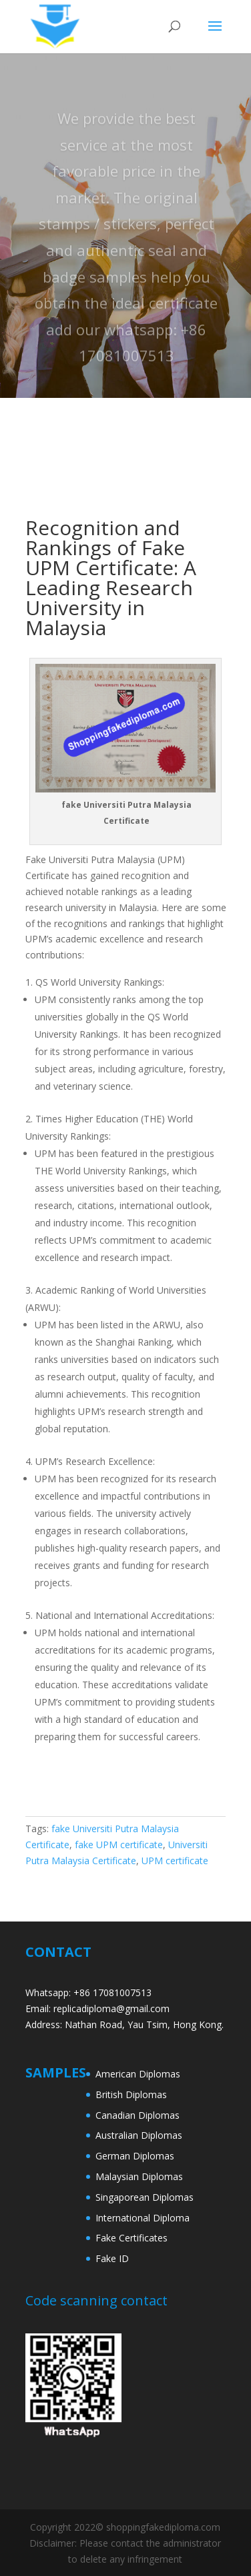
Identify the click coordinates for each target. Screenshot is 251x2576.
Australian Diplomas (138, 2135)
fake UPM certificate (119, 1844)
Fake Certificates (131, 2237)
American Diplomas (137, 2073)
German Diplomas (134, 2155)
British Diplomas (131, 2094)
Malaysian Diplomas (139, 2176)
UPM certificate (175, 1860)
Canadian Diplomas (137, 2115)
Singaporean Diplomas (144, 2197)
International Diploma (142, 2217)
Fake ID (112, 2258)
